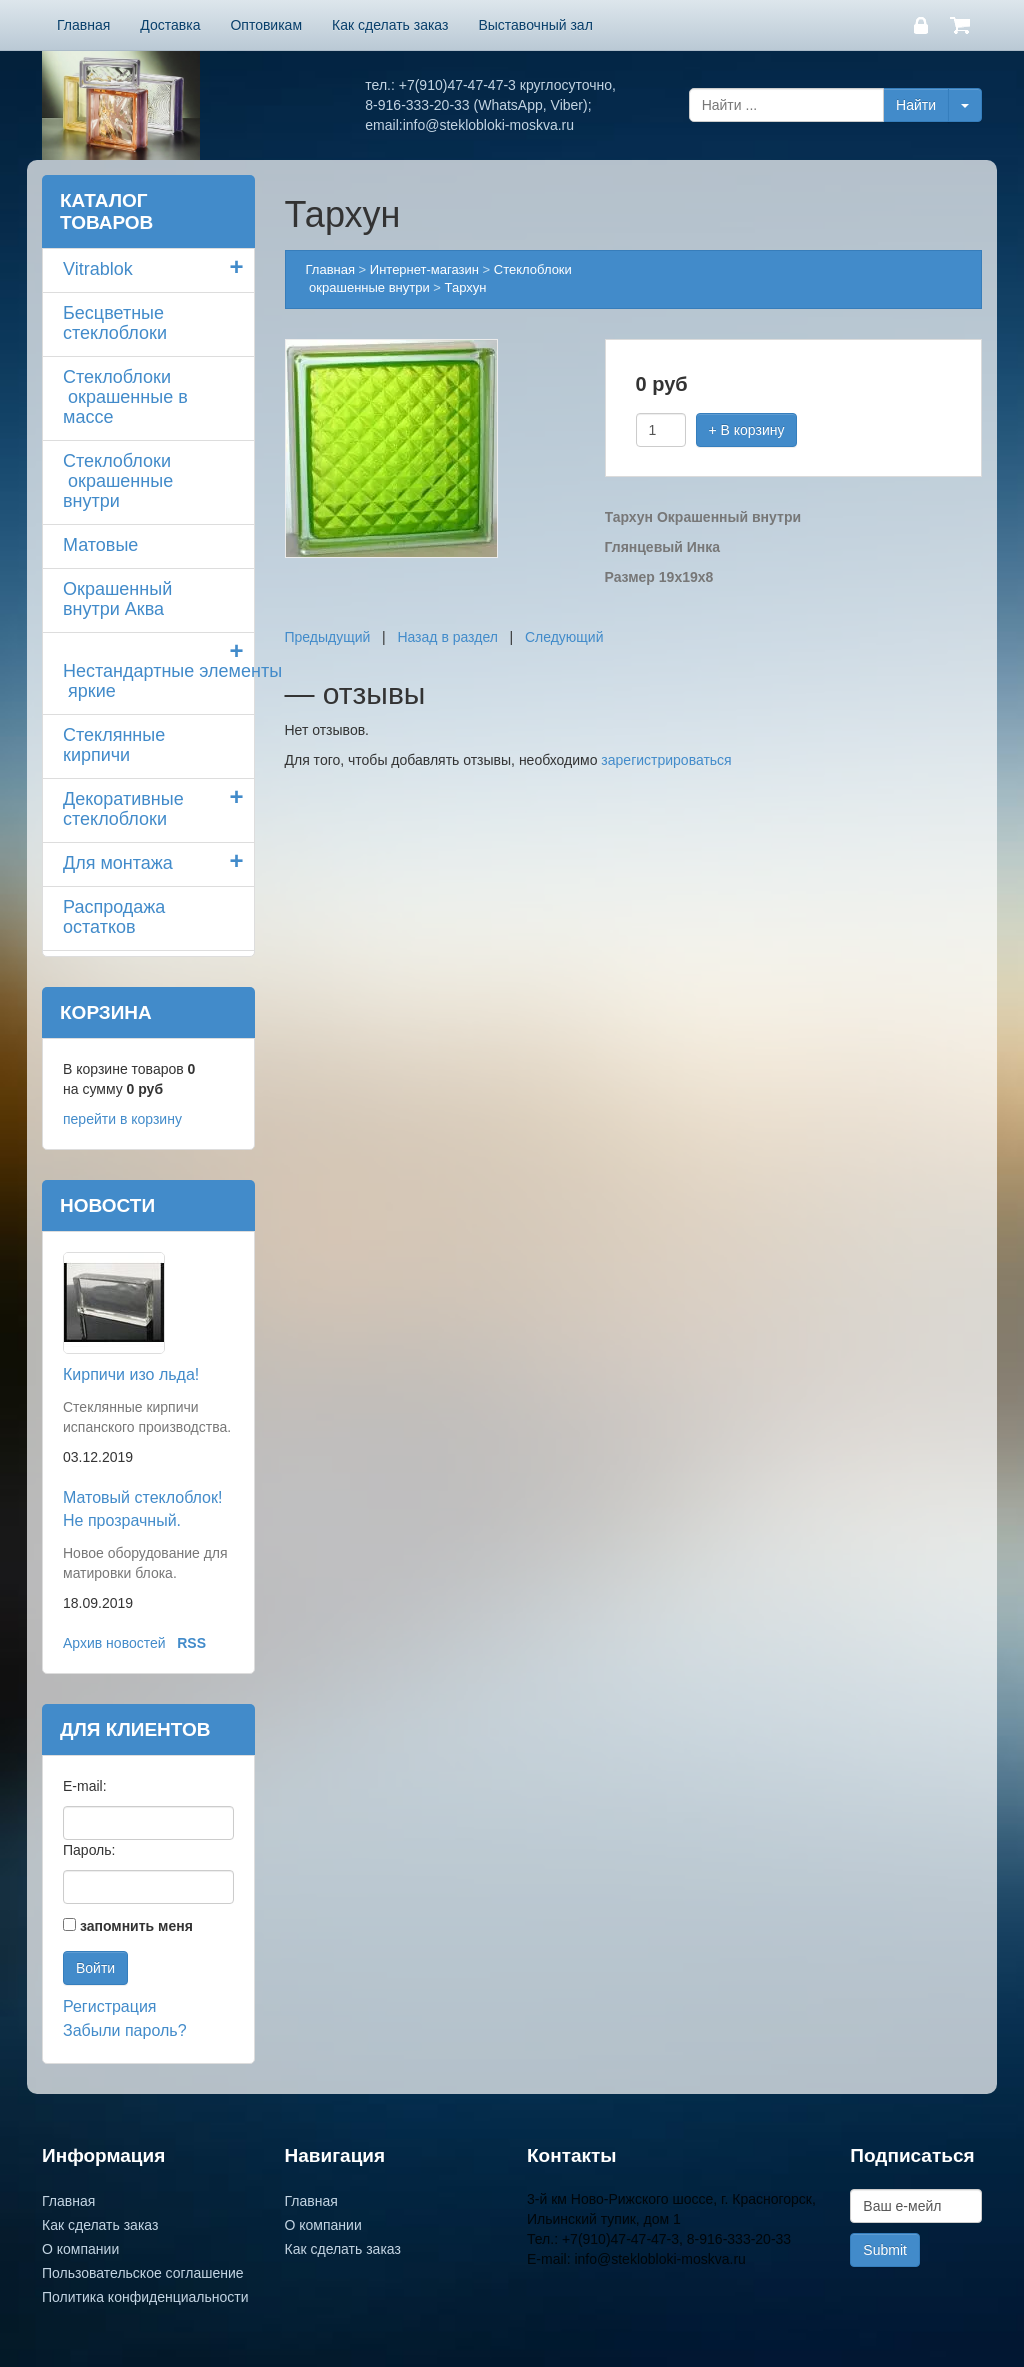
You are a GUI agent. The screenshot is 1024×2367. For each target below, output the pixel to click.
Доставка (170, 25)
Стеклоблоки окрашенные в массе (125, 397)
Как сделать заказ (390, 25)
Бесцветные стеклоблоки (115, 323)
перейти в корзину (122, 1119)
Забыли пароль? (125, 2030)
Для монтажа (118, 863)
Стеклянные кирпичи (114, 745)
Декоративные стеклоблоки (123, 809)
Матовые (100, 545)
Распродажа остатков (114, 917)
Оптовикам (266, 25)
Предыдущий (328, 637)
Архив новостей (114, 1643)
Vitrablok (98, 269)
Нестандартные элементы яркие (158, 681)
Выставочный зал (535, 25)
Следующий (564, 637)
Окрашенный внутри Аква (117, 599)
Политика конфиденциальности (145, 2297)
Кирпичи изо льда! (131, 1374)
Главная (83, 25)
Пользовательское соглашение (143, 2273)
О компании (80, 2249)
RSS (191, 1643)
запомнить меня (136, 1926)
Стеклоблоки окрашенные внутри (118, 481)
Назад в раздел (447, 637)
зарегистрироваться (666, 760)
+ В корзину (747, 430)
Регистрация (110, 2006)
